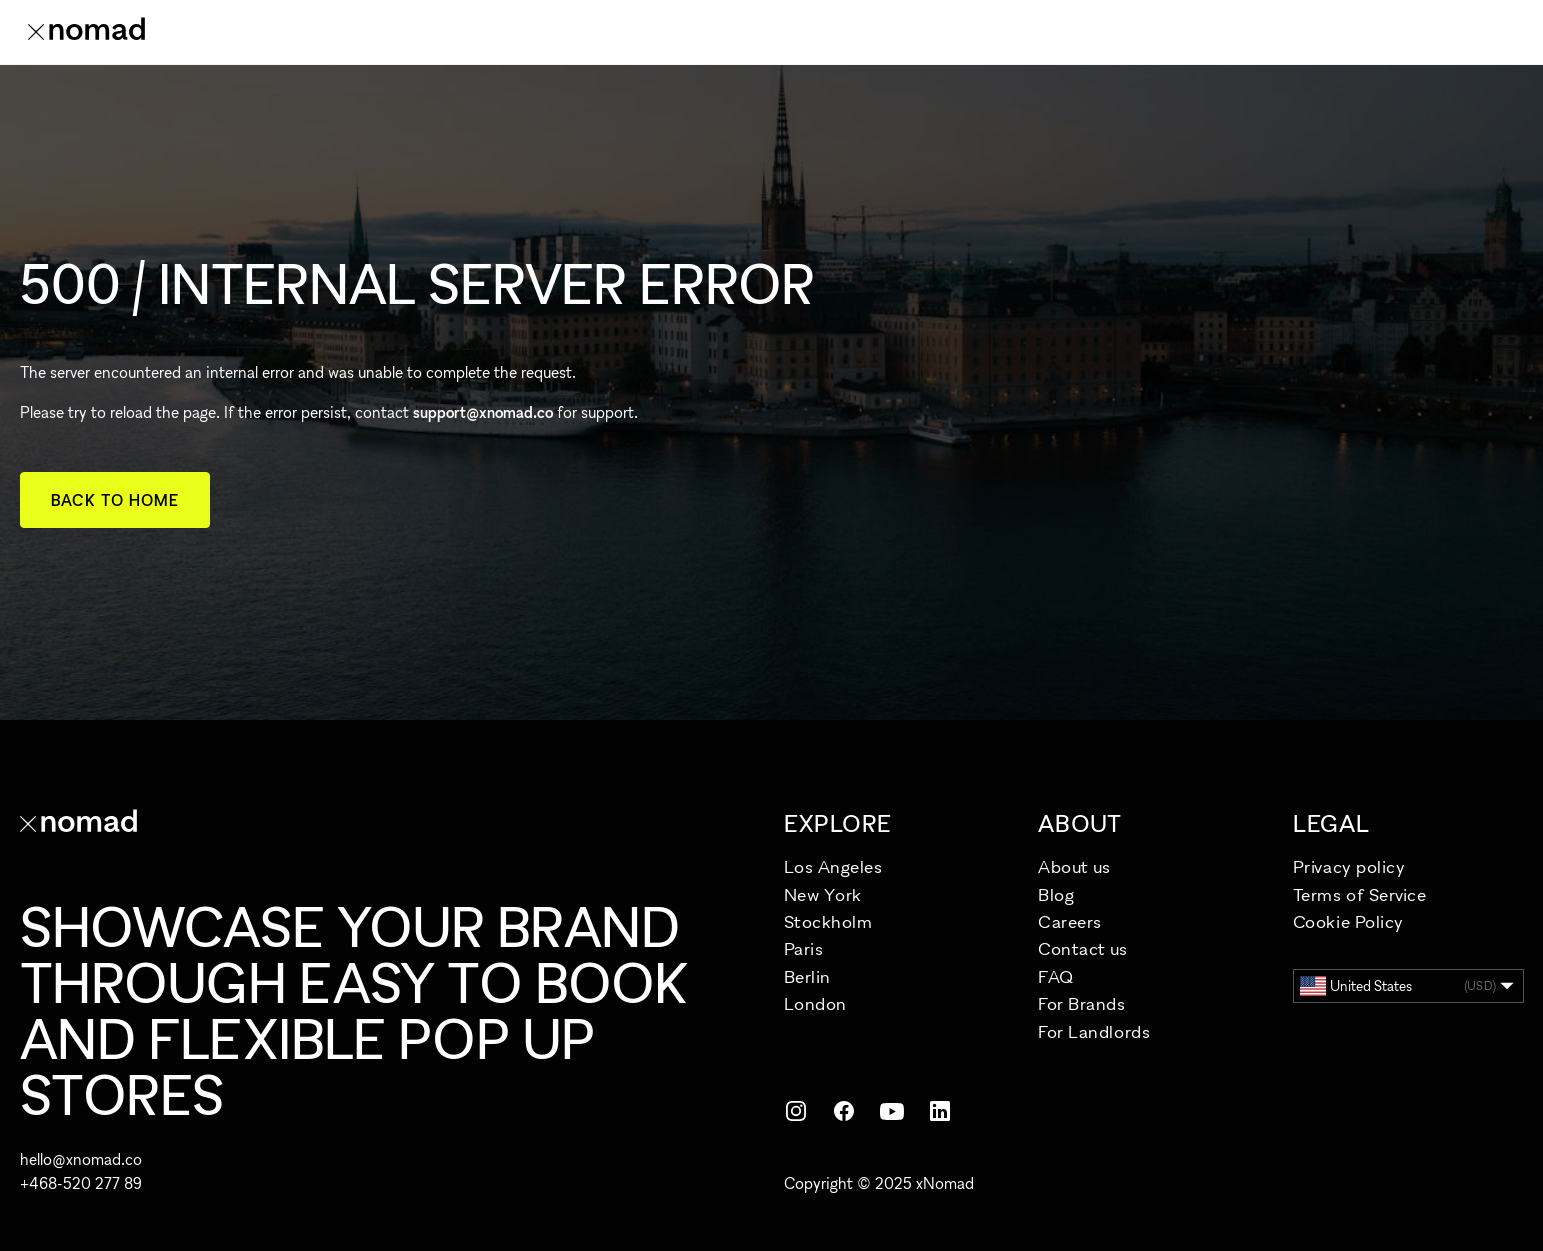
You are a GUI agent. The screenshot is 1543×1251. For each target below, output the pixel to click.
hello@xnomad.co (81, 1159)
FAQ (1056, 976)
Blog (1056, 894)
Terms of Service (1360, 894)
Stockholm (828, 921)
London (815, 1003)
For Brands (1081, 1003)
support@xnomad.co (483, 412)
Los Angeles (833, 866)
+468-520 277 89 (81, 1183)
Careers (1070, 921)
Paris (804, 948)
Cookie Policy (1348, 921)
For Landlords (1094, 1031)
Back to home (115, 500)
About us (1074, 866)
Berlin (807, 976)
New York (823, 894)
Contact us (1082, 948)
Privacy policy (1349, 866)
